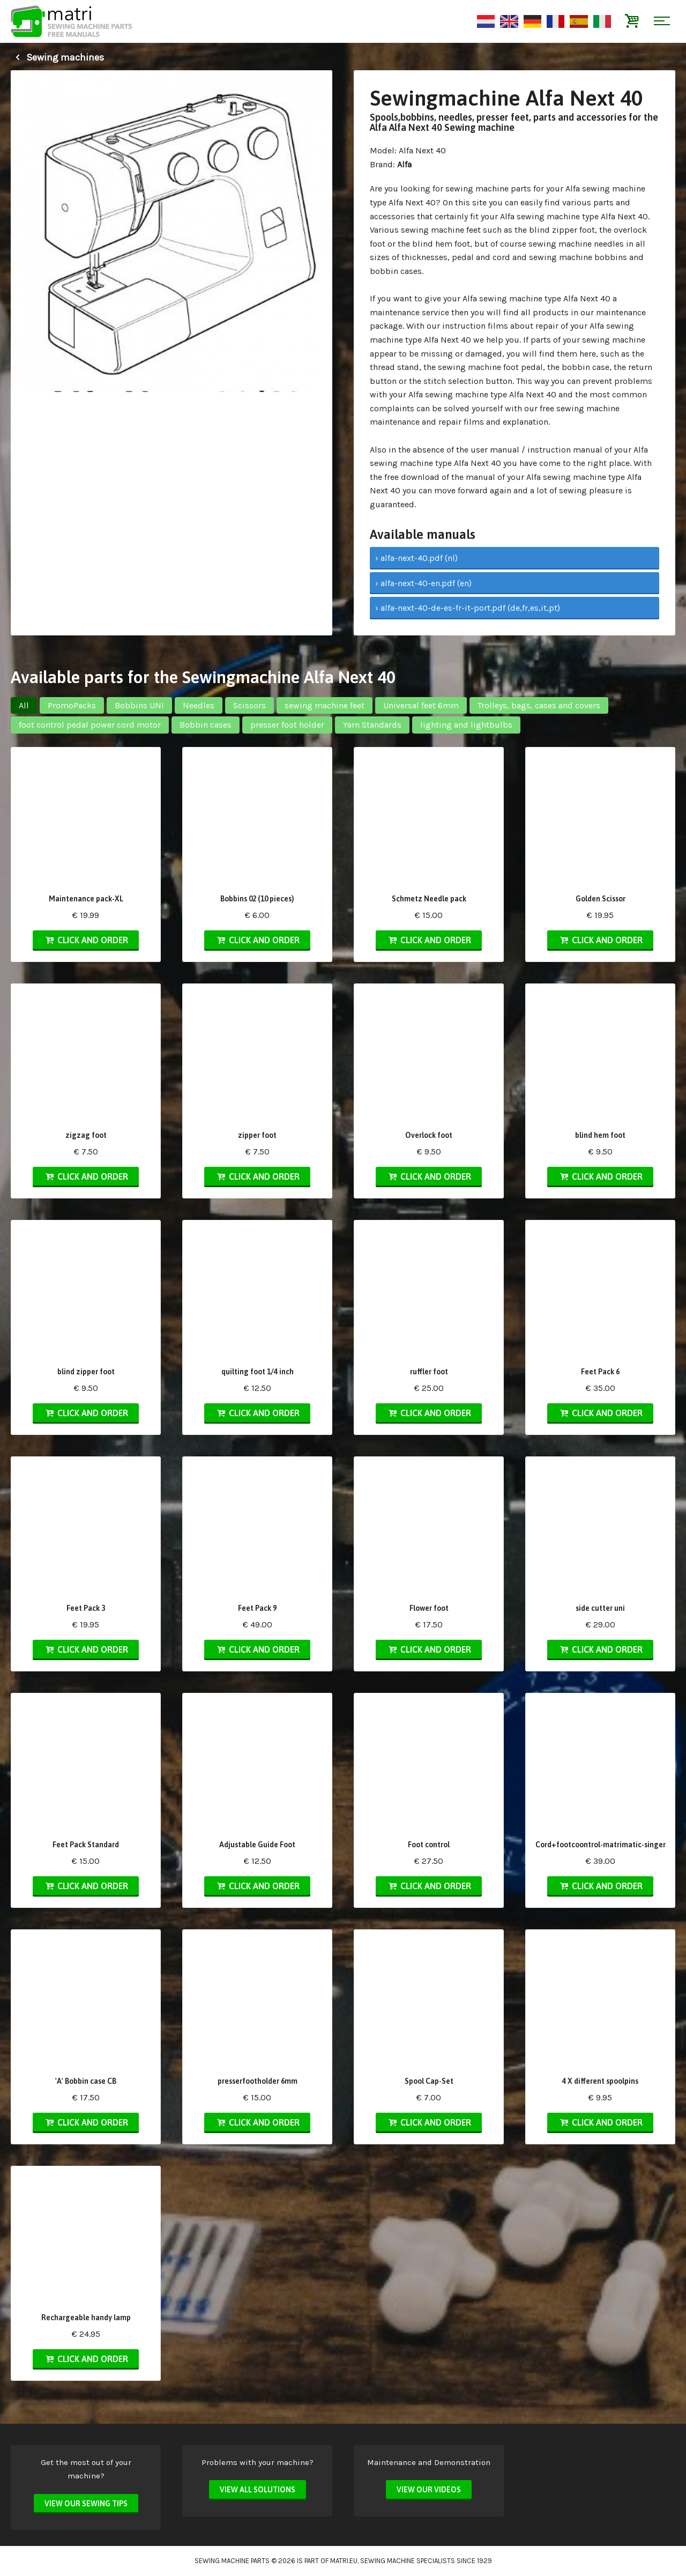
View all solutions (257, 2489)
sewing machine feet (324, 705)
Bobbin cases (206, 725)
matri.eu (343, 2561)
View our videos (429, 2489)
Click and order (85, 940)
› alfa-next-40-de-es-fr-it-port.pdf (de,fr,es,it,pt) (467, 608)
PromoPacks (72, 705)
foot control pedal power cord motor (90, 725)
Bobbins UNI (139, 705)
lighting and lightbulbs (466, 725)
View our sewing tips (86, 2503)
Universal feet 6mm (421, 705)
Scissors (249, 705)
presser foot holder (287, 725)
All (24, 705)
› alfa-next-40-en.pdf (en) (423, 583)
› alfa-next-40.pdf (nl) (416, 558)
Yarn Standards (372, 725)
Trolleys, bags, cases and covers (539, 705)
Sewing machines (57, 57)
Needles (198, 705)
